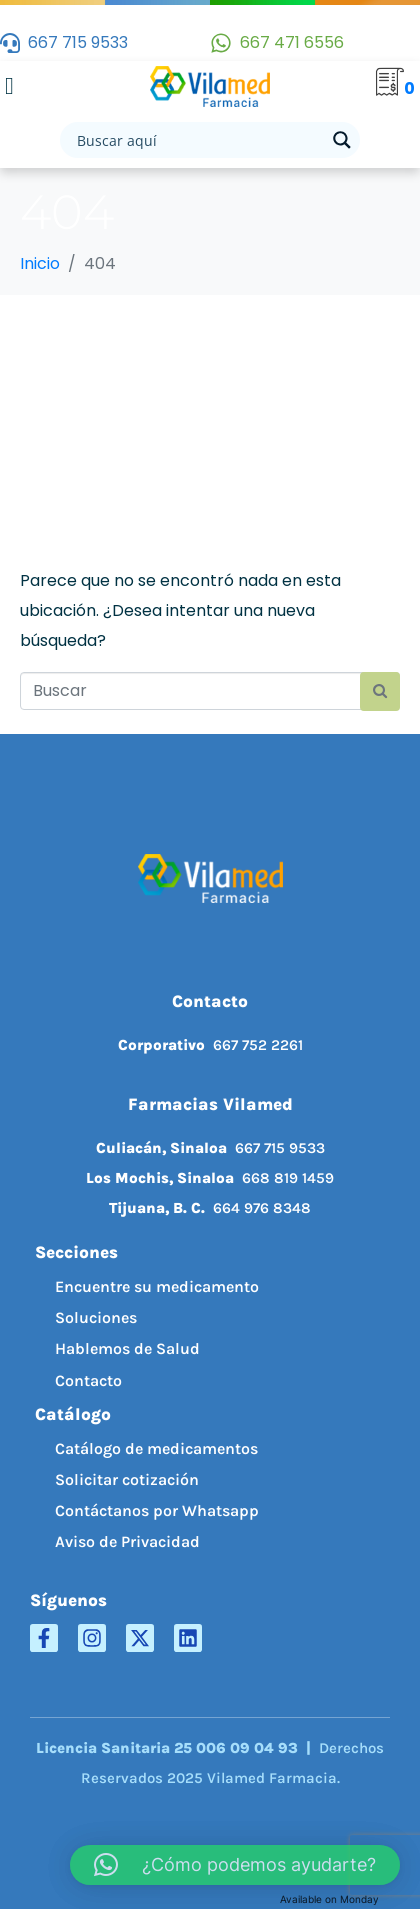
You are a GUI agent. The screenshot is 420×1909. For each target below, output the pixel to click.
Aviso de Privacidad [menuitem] (127, 1541)
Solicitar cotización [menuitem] (127, 1479)
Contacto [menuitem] (88, 1380)
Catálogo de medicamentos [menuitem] (156, 1448)
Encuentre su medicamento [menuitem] (157, 1286)
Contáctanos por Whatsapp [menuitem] (157, 1510)
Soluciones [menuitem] (96, 1317)
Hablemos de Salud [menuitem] (127, 1348)
